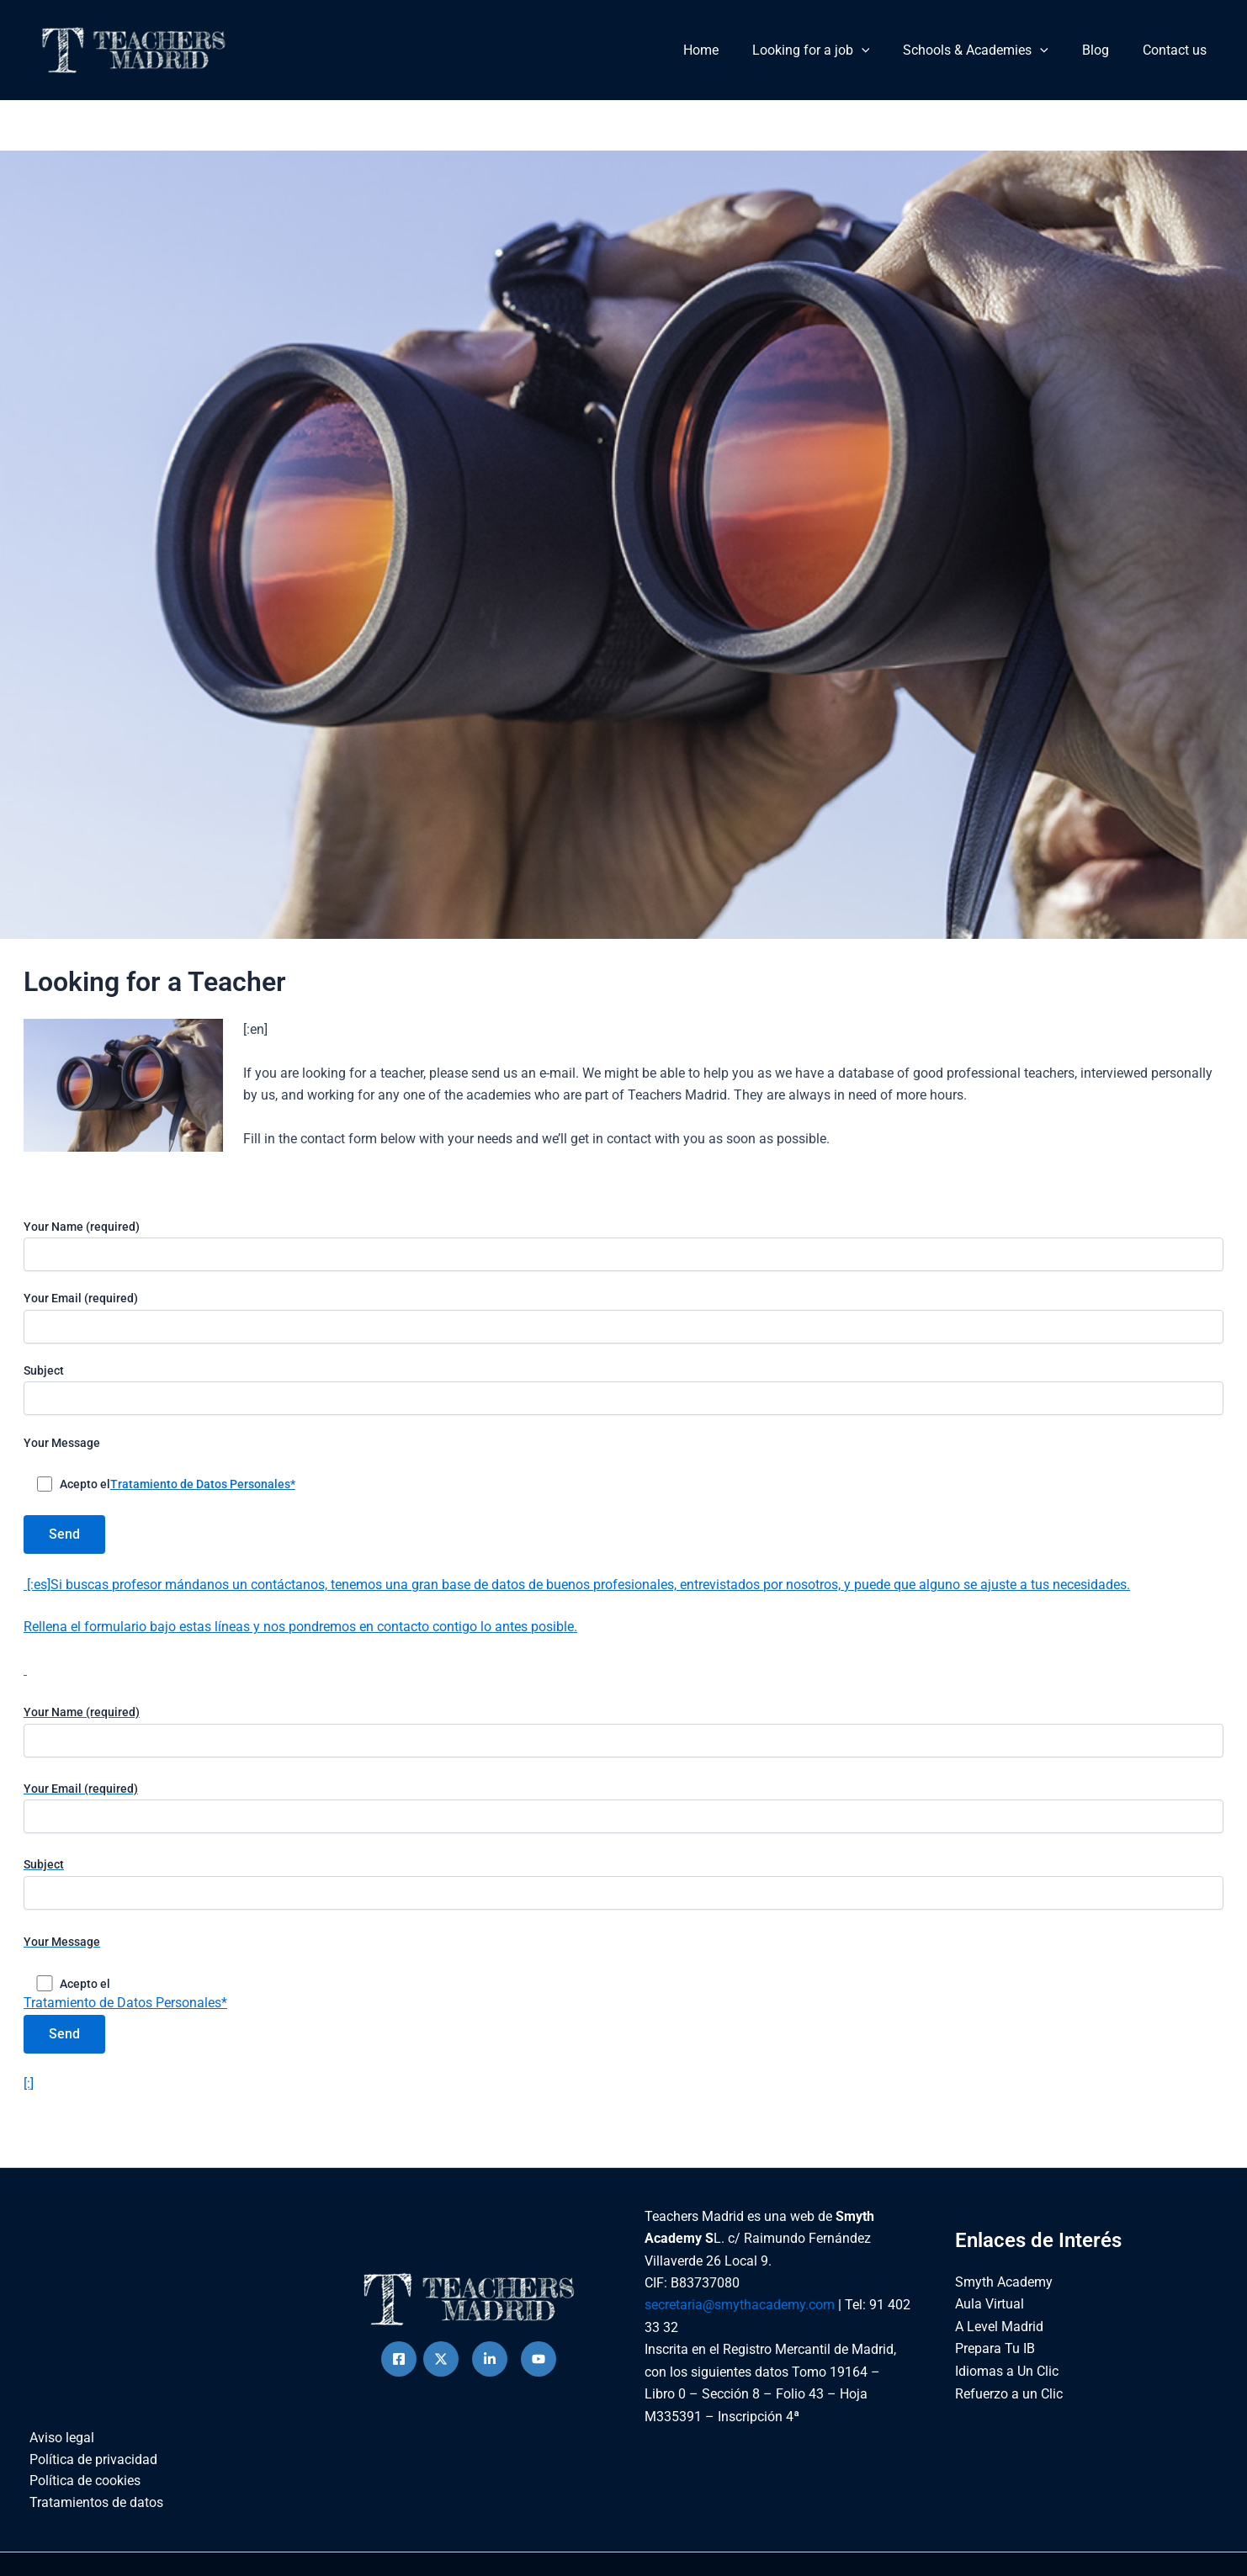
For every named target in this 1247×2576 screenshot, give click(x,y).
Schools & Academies (992, 50)
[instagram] (489, 2368)
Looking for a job (835, 50)
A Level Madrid (999, 2336)
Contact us (1178, 50)
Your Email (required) (623, 1317)
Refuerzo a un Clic (1009, 2402)
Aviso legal (56, 2448)
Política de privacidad (87, 2470)
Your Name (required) (623, 1245)
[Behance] (538, 2368)
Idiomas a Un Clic (1007, 2380)
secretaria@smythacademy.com (740, 2315)
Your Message (62, 1443)
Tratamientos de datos (90, 2514)
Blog (1105, 50)
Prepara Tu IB (995, 2359)
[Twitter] (441, 2368)
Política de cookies (79, 2492)
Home (731, 50)
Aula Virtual (989, 2314)
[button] (885, 50)
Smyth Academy (1004, 2291)
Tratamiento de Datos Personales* (202, 1484)
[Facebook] (399, 2368)
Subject (623, 1389)
